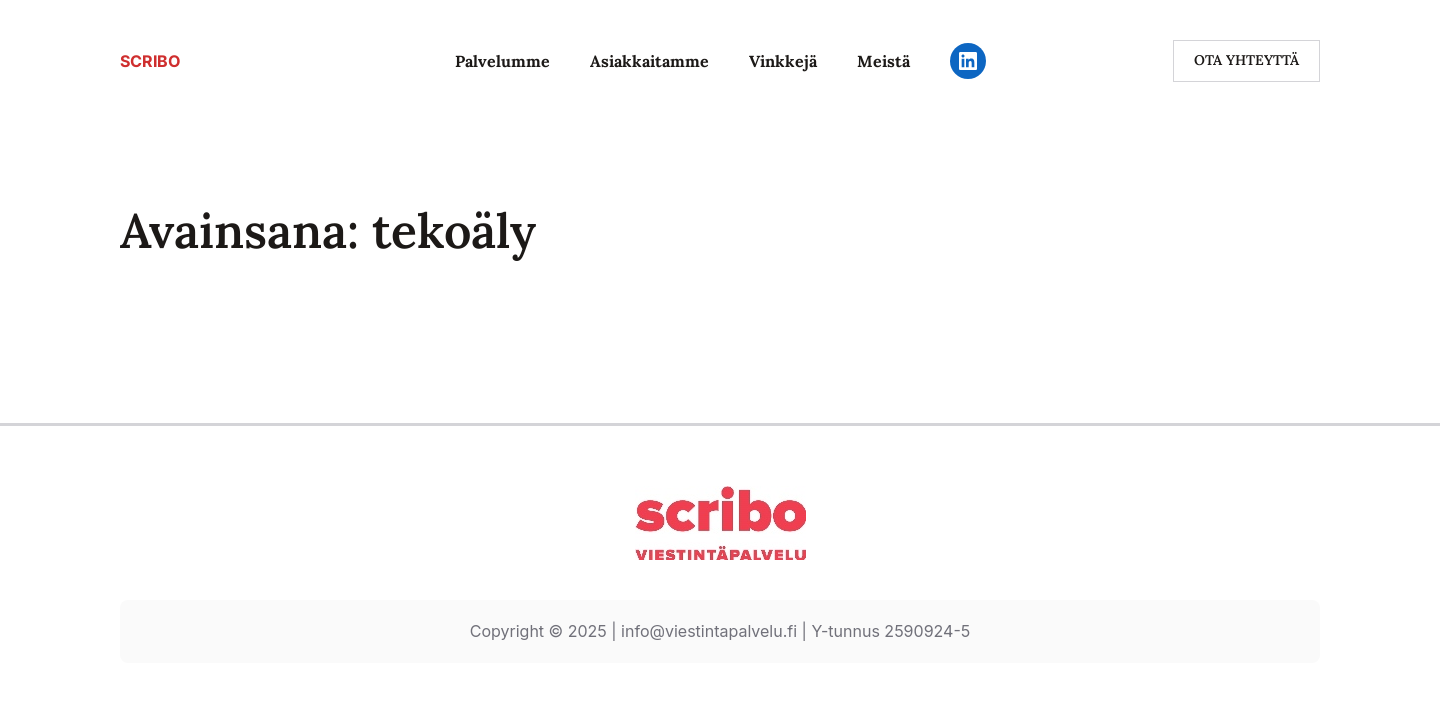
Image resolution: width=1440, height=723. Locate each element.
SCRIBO (150, 61)
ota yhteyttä (1246, 60)
